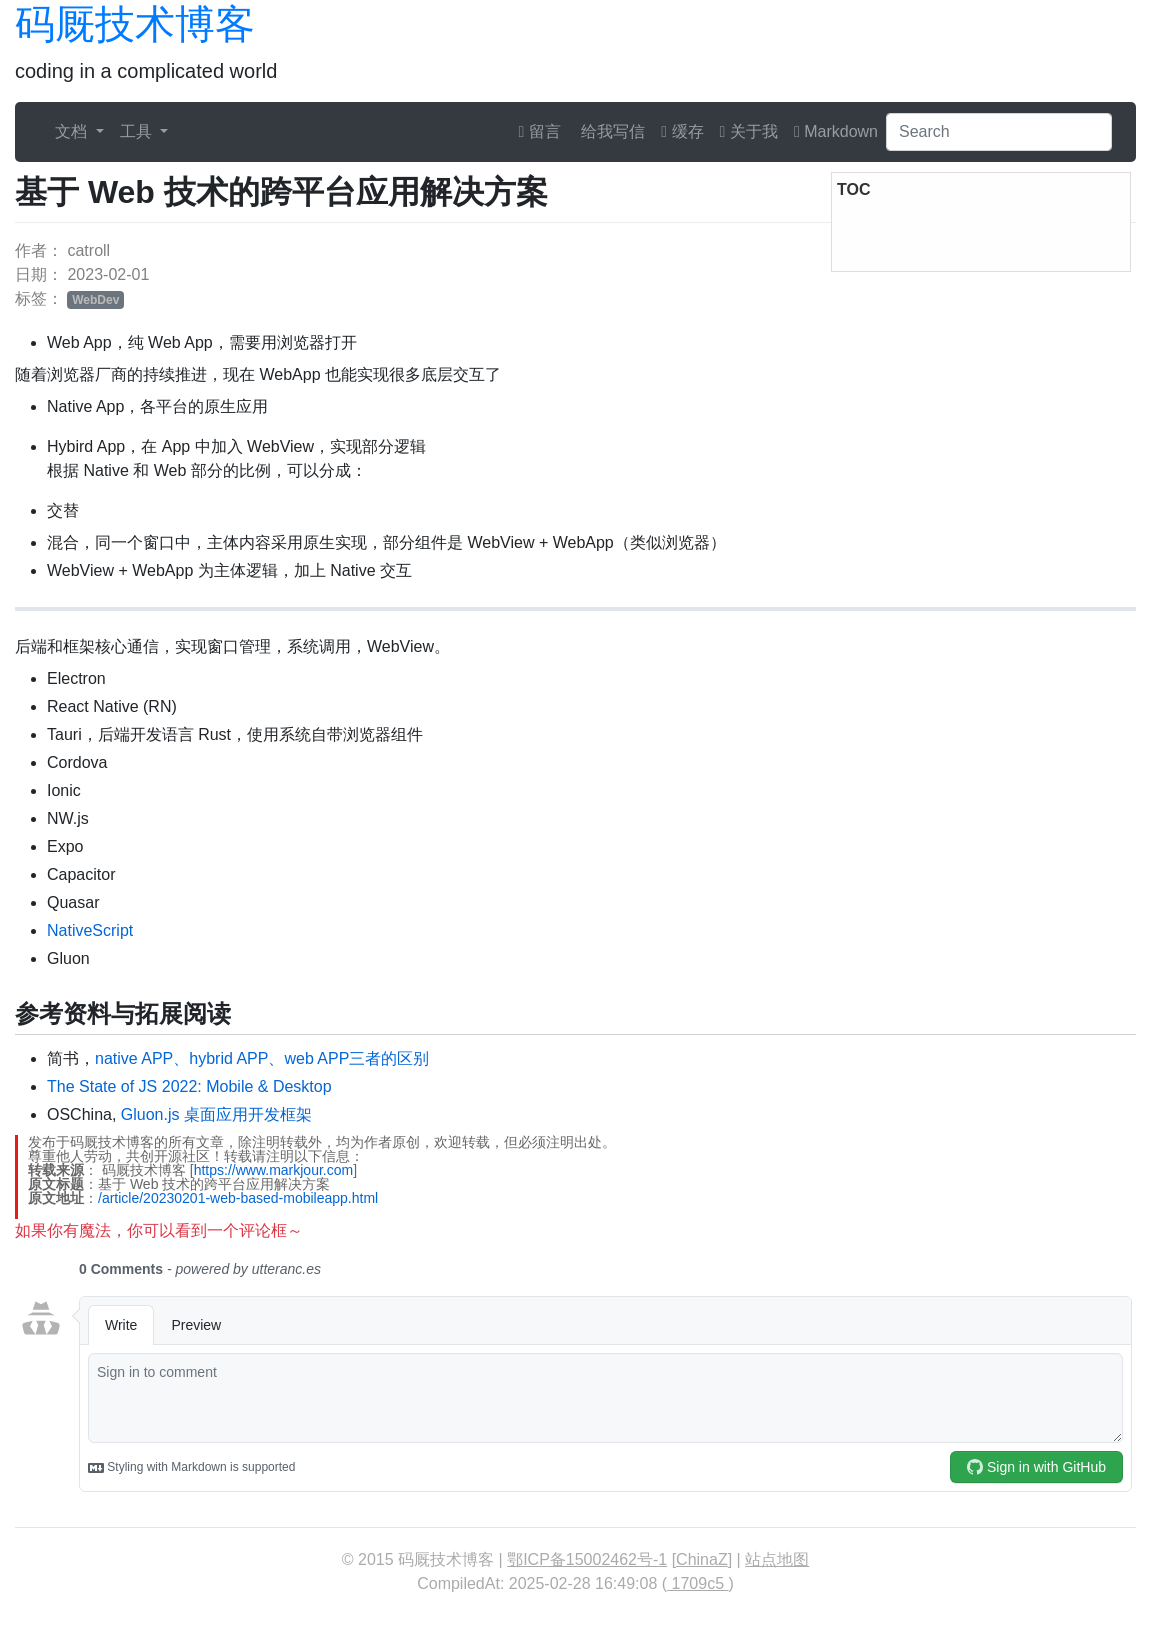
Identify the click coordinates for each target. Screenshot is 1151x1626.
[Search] (999, 132)
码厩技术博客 (135, 24)
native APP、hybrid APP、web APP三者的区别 (262, 1058)
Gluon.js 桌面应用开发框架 (216, 1114)
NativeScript (90, 930)
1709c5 (697, 1583)
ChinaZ (702, 1559)
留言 (540, 131)
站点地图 (777, 1559)
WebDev (95, 300)
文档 (73, 131)
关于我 (749, 131)
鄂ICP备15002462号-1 (587, 1559)
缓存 (682, 131)
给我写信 (611, 131)
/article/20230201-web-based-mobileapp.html (238, 1198)
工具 (138, 131)
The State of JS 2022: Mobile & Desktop (189, 1086)
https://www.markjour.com (274, 1170)
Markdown (836, 131)
